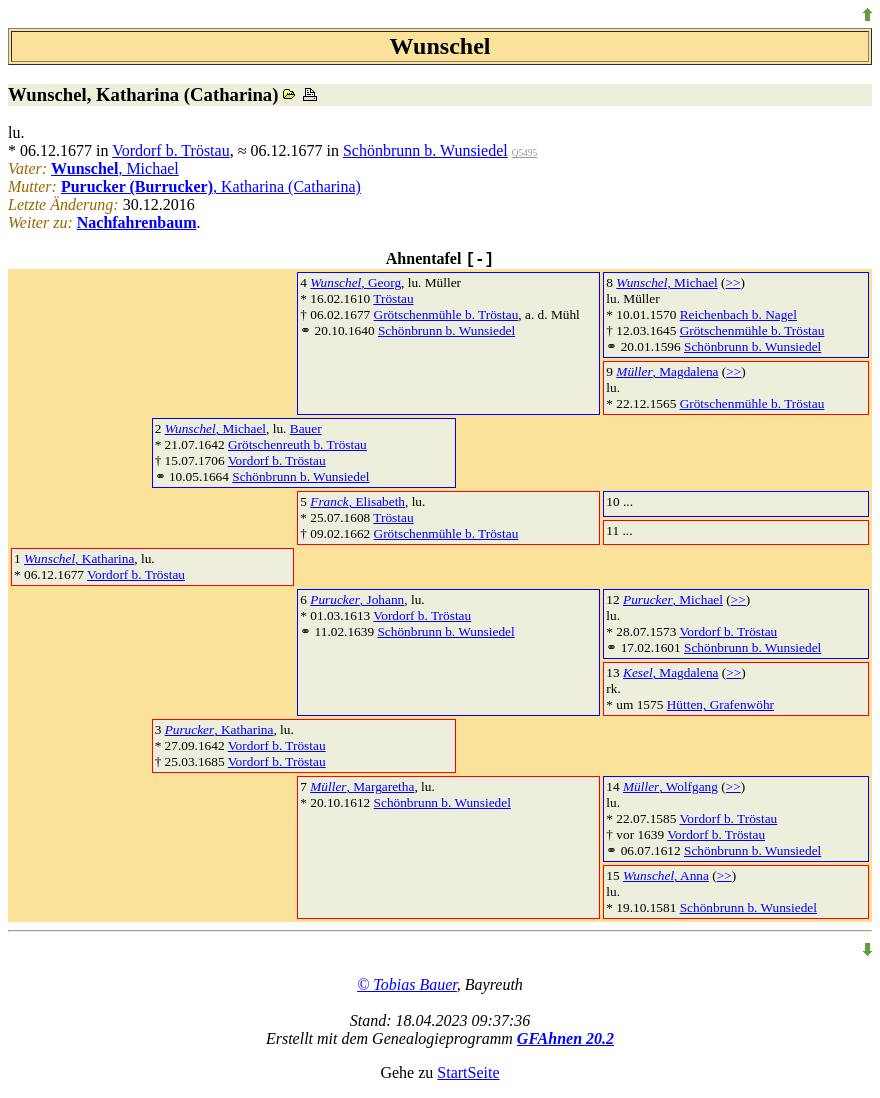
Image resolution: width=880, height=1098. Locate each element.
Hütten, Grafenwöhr (720, 704)
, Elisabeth (357, 501)
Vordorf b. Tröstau (171, 150)
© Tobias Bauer (407, 984)
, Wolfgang (670, 786)
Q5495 (524, 153)
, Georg (355, 282)
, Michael (115, 168)
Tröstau (393, 298)
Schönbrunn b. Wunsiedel (425, 150)
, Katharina (79, 558)
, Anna (666, 875)
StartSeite (468, 1072)
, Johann (357, 599)
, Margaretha (362, 786)
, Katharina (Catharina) (211, 186)
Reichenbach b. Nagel (738, 314)
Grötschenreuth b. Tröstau (297, 444)
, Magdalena (667, 371)
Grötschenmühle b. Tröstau (446, 314)
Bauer (306, 428)
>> (733, 282)
